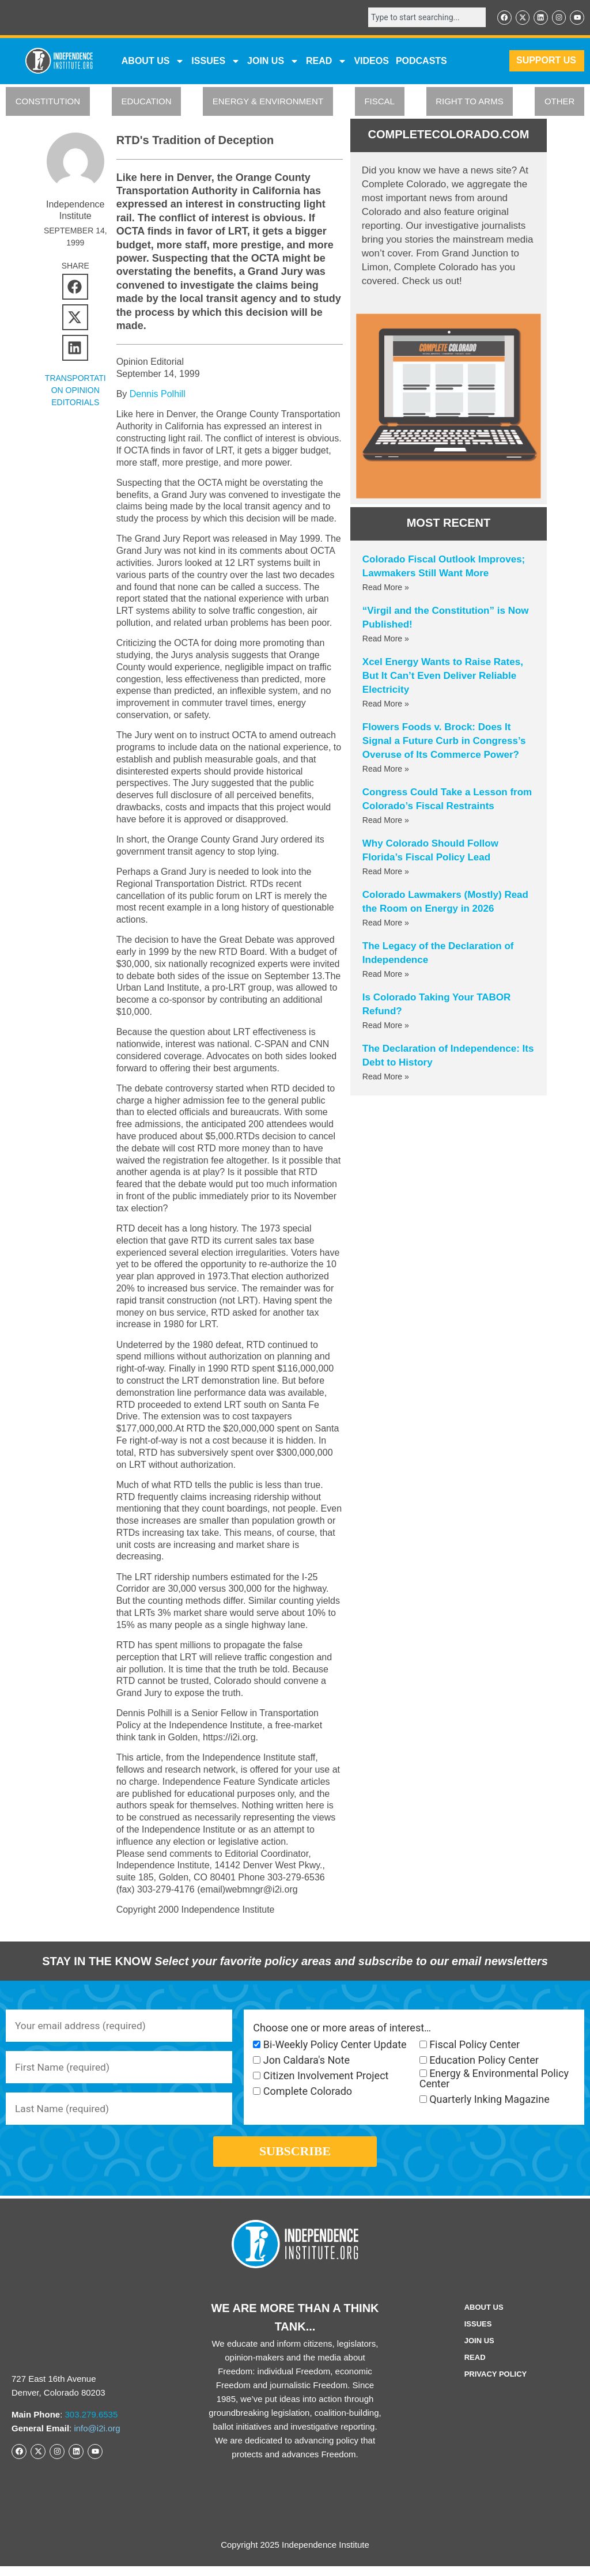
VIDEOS (371, 61)
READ (326, 61)
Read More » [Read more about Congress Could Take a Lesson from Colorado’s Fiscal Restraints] (385, 821)
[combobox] (423, 18)
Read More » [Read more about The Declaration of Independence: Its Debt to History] (385, 1077)
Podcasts (421, 61)
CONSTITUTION (48, 102)
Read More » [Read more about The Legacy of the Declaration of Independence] (385, 975)
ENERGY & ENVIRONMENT (268, 102)
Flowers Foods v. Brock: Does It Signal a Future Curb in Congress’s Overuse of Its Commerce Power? (444, 742)
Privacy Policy (495, 2383)
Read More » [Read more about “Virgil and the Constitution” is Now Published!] (385, 639)
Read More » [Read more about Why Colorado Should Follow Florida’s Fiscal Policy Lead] (385, 872)
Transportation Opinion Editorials (75, 390)
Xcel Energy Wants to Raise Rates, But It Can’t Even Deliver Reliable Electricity (442, 677)
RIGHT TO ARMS (470, 102)
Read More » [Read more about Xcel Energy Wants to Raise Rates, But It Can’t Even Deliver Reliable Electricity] (385, 704)
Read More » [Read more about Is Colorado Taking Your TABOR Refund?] (385, 1026)
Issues (215, 61)
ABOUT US (153, 61)
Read (475, 2367)
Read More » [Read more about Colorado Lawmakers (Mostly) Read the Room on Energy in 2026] (385, 923)
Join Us (479, 2350)
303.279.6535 (91, 2424)
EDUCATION (146, 102)
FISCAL (379, 102)
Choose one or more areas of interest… (342, 2028)
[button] (75, 287)
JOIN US (273, 61)
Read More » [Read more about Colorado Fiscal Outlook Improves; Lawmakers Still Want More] (385, 588)
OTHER (559, 102)
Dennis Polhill (158, 395)
